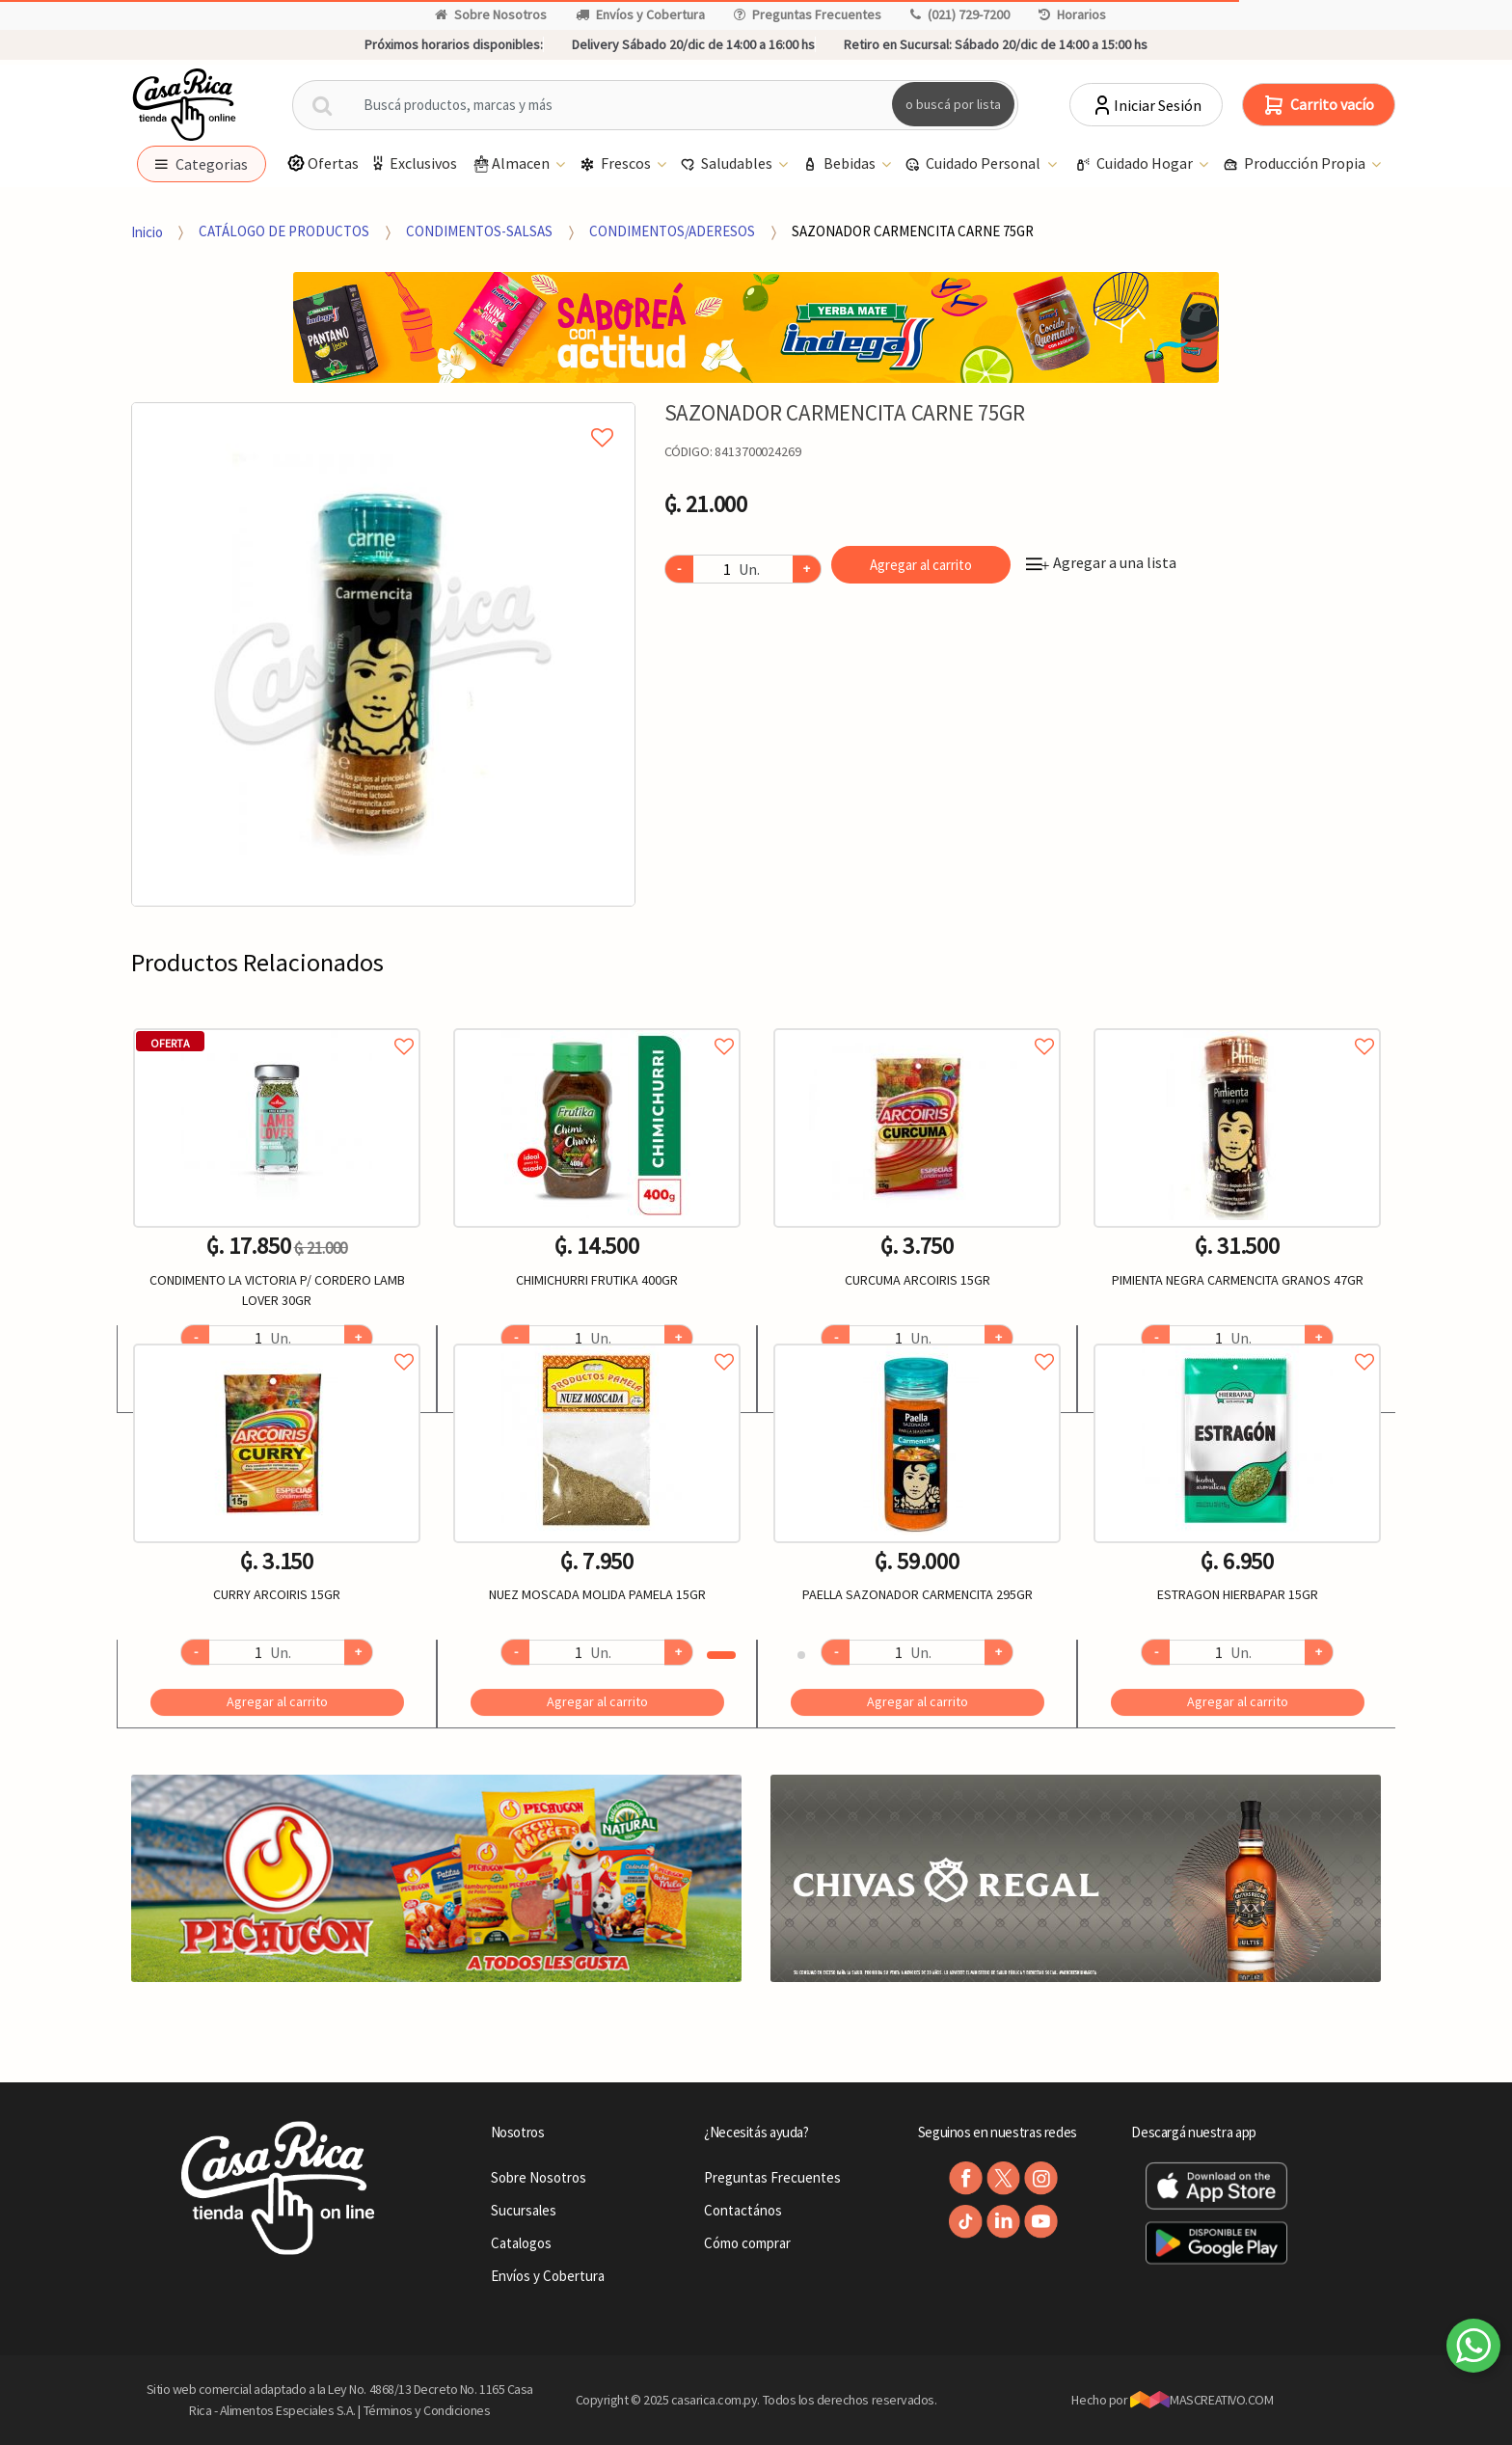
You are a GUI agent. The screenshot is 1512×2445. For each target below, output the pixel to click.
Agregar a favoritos (277, 1025)
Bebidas (840, 164)
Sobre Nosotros (491, 14)
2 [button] (801, 1655)
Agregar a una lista (1101, 562)
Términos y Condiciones (427, 2410)
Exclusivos (412, 163)
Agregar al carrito (921, 565)
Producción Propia (1295, 164)
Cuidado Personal (973, 164)
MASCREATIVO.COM (1202, 2399)
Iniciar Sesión (1146, 105)
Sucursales (523, 2210)
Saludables (727, 164)
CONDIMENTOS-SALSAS (479, 231)
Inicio (147, 231)
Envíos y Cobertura (640, 14)
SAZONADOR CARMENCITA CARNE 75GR (913, 231)
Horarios (1072, 14)
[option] (383, 654)
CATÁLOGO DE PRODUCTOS (284, 231)
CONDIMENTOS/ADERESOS (672, 231)
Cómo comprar (747, 2243)
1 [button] (721, 1655)
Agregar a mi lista (383, 415)
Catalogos (521, 2243)
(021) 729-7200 (960, 14)
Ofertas (322, 163)
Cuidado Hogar (1135, 164)
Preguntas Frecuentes (807, 14)
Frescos (617, 164)
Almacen (512, 164)
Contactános (743, 2210)
